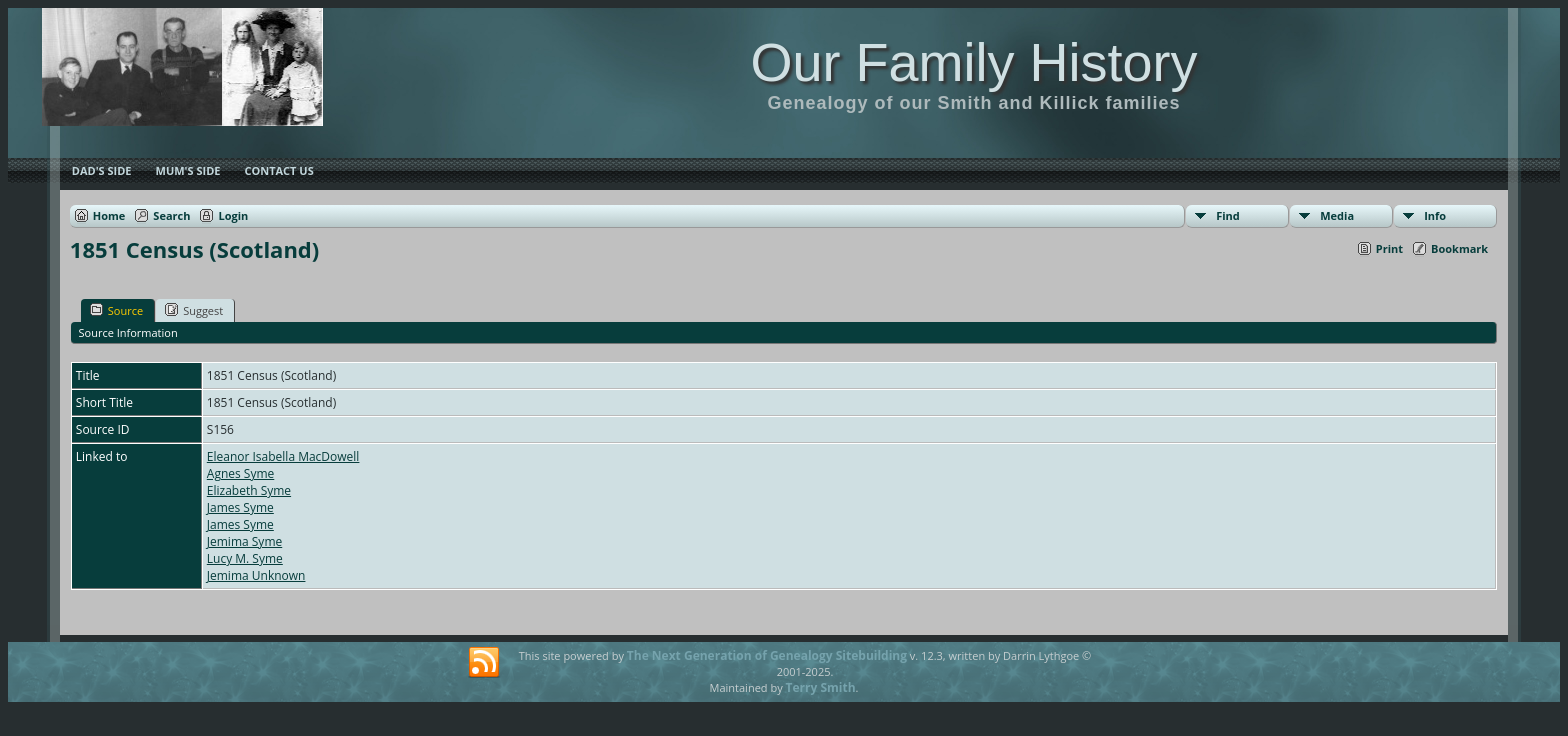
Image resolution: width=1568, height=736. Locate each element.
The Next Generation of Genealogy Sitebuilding (767, 655)
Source (116, 310)
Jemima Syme (244, 541)
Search (171, 215)
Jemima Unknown (256, 575)
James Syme (240, 507)
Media (1337, 215)
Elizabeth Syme (249, 490)
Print (1389, 248)
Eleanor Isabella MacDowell (283, 456)
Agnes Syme (240, 473)
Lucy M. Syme (245, 558)
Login (233, 215)
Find (1228, 215)
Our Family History (973, 62)
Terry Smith (821, 687)
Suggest (194, 310)
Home (109, 215)
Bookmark (1459, 248)
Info (1435, 215)
